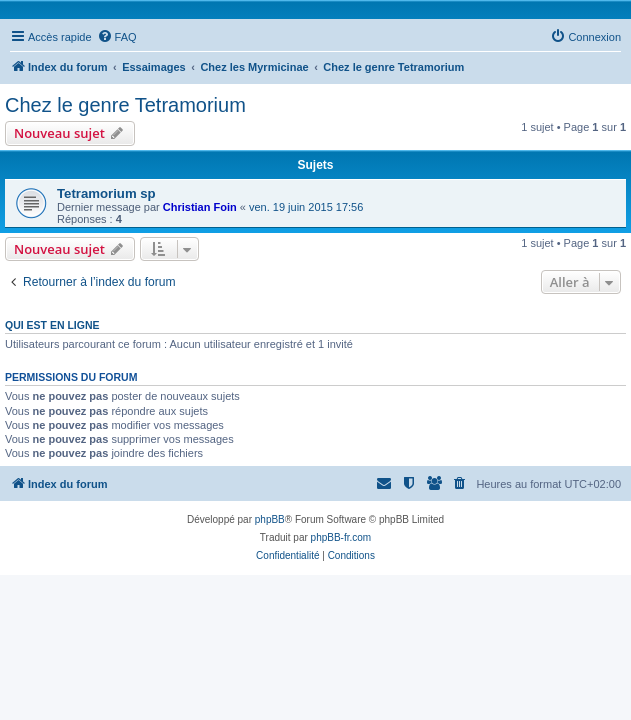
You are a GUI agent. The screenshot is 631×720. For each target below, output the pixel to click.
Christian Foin (200, 207)
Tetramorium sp (106, 193)
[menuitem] (117, 37)
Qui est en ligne (52, 325)
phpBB (270, 519)
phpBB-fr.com (341, 537)
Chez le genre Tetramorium (125, 105)
